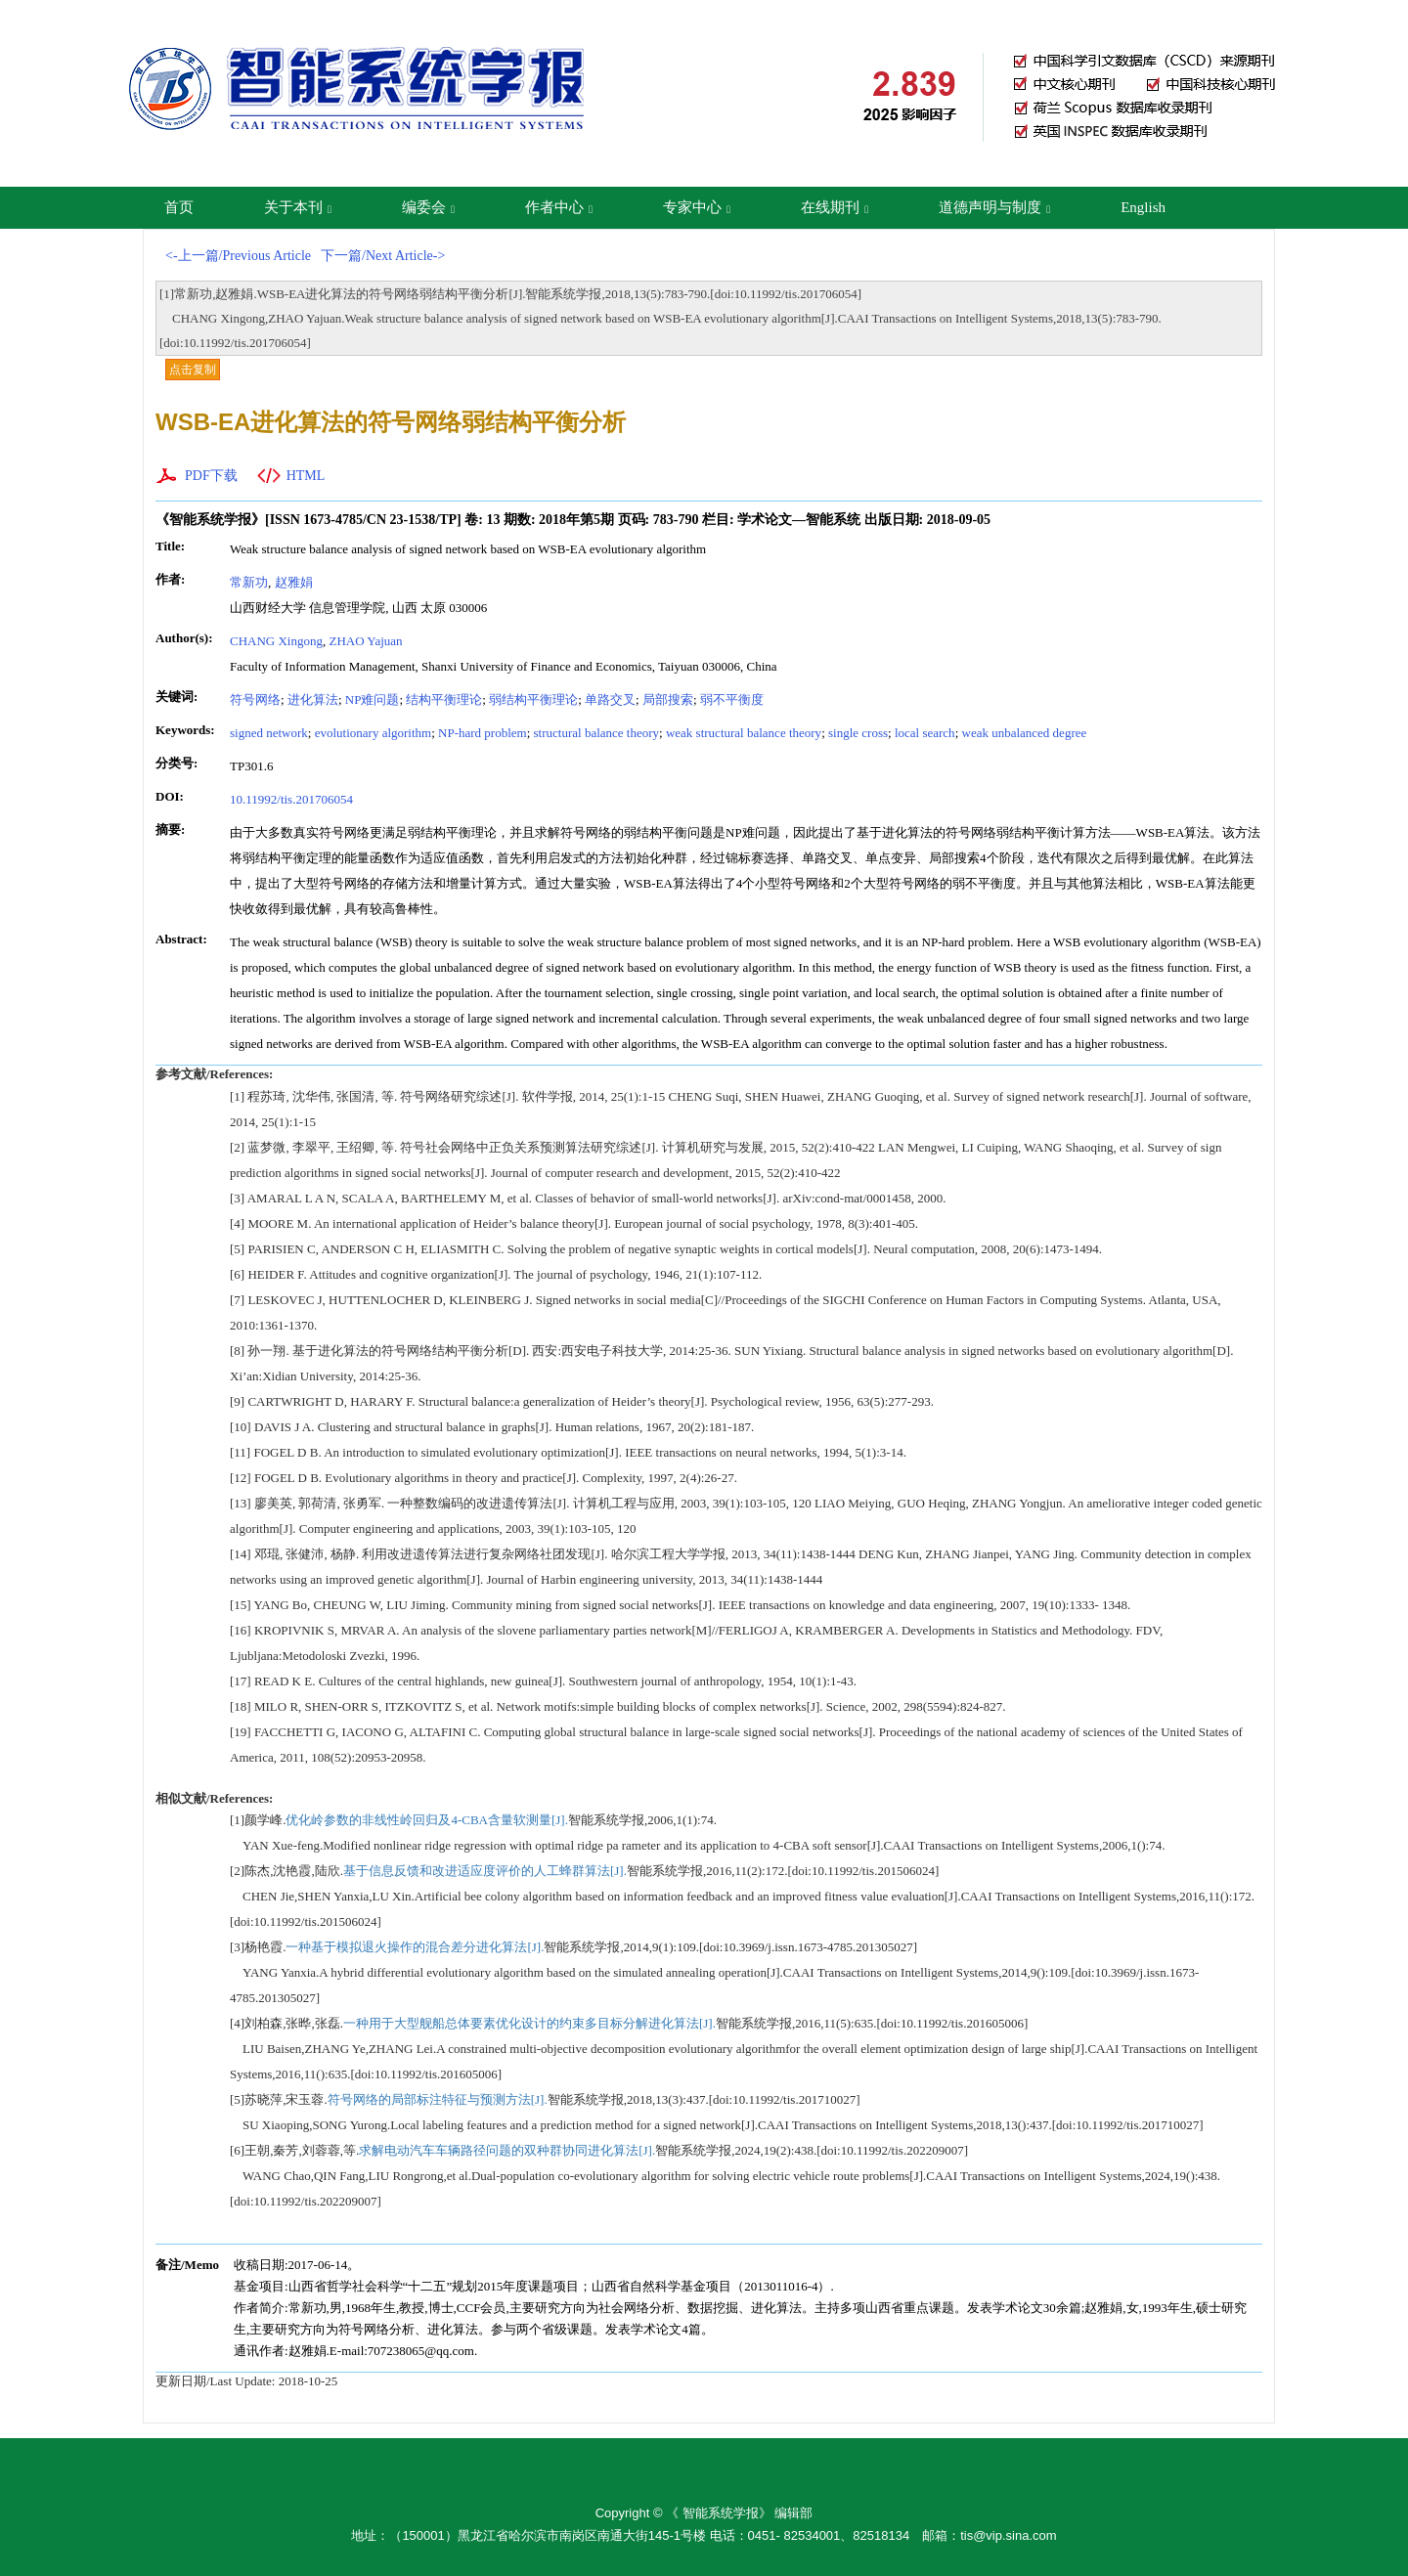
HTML (306, 475)
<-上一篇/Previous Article (238, 255)
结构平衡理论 (444, 699)
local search (925, 732)
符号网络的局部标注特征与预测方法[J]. (438, 2099)
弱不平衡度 (732, 699)
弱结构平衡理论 (533, 699)
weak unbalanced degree (1024, 732)
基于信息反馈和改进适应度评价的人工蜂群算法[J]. (485, 1870)
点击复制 (192, 369)
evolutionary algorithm (373, 732)
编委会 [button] (428, 207)
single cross (858, 732)
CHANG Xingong (276, 640)
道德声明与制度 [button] (994, 207)
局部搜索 (667, 699)
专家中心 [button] (696, 207)
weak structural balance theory (743, 732)
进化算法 (312, 699)
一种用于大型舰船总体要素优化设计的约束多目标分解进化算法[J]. (529, 2023)
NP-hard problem (482, 732)
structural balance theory (597, 732)
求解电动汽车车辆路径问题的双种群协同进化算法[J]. (507, 2150)
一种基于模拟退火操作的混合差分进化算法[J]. (415, 1947)
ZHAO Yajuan (365, 640)
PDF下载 (211, 475)
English (1143, 207)
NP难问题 (372, 699)
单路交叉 (610, 699)
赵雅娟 (294, 582)
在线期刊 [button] (834, 207)
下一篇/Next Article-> (383, 255)
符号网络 (255, 699)
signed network (269, 732)
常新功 (249, 582)
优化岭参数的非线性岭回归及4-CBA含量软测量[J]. (427, 1819)
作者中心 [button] (559, 207)
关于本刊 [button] (297, 207)
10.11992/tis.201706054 (291, 799)
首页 (179, 207)
